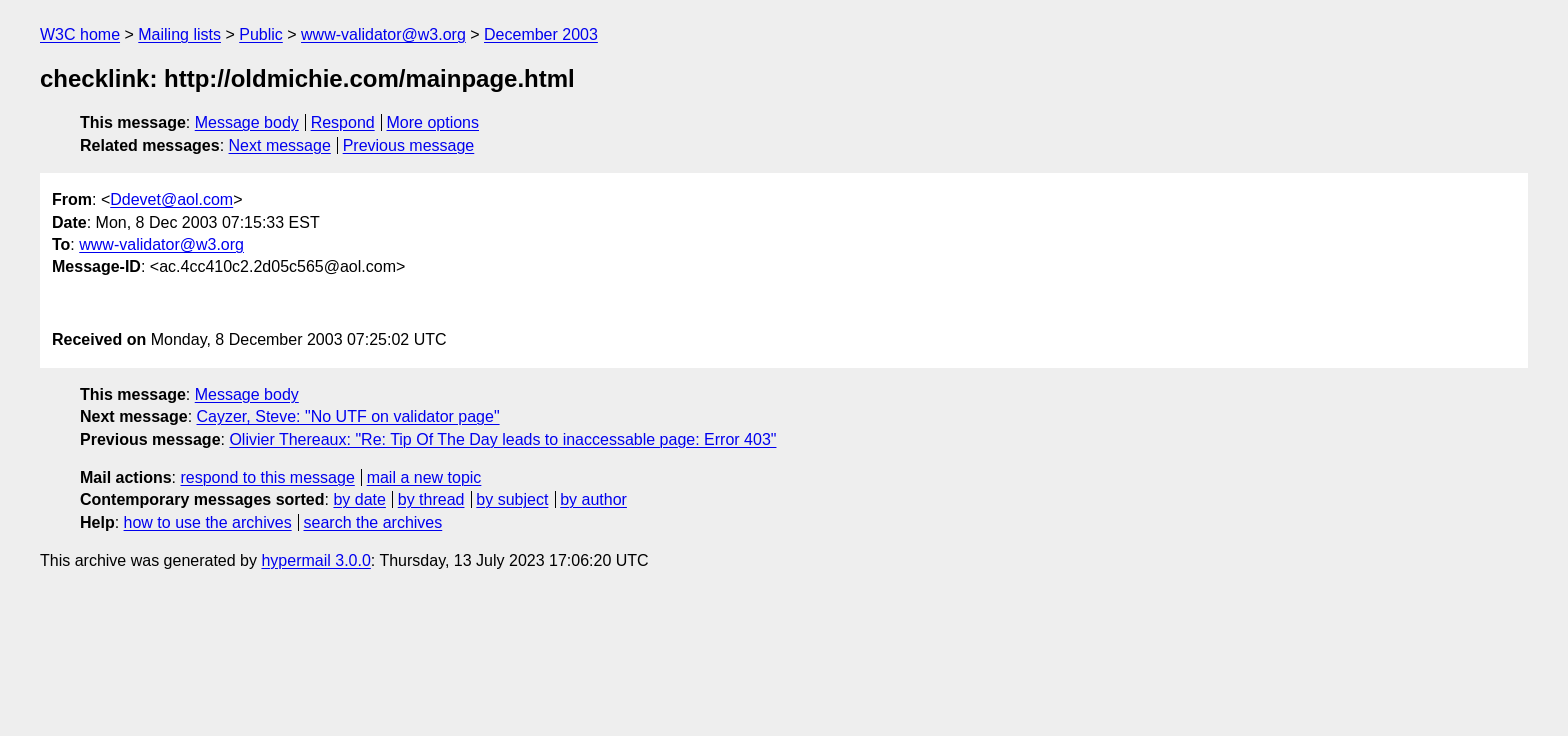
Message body (247, 122)
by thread (431, 499)
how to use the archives (208, 522)
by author (593, 499)
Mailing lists (179, 34)
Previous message (409, 145)
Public (261, 34)
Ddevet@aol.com (171, 199)
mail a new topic (424, 477)
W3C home (80, 34)
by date (359, 499)
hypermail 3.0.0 (315, 560)
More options (433, 122)
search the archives (373, 522)
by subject (512, 499)
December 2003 (541, 34)
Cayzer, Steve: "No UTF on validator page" (348, 416)
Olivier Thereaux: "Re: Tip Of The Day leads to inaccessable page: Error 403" (502, 439)
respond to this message (267, 477)
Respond (343, 122)
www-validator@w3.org (383, 34)
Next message (280, 145)
